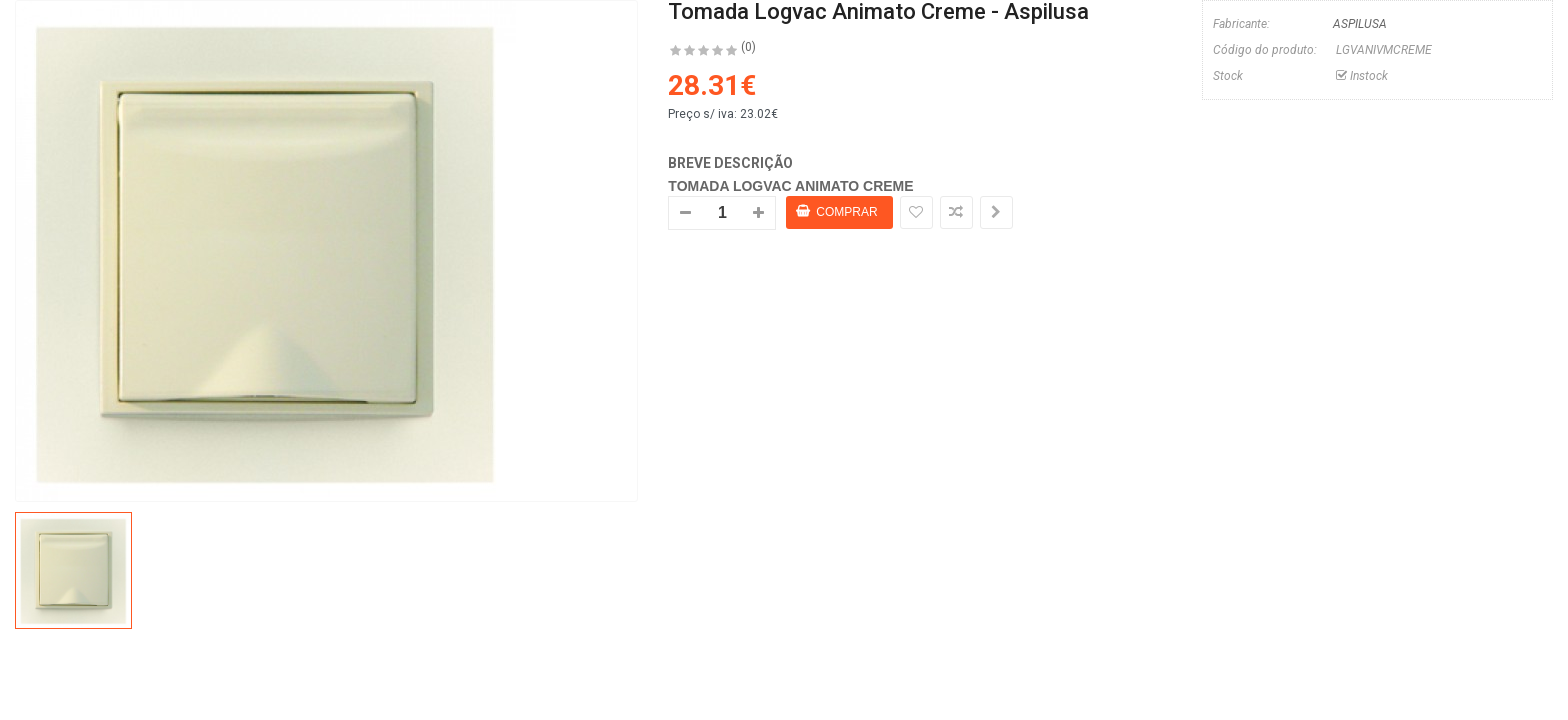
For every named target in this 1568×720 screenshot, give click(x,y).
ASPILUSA (1360, 24)
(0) (748, 47)
